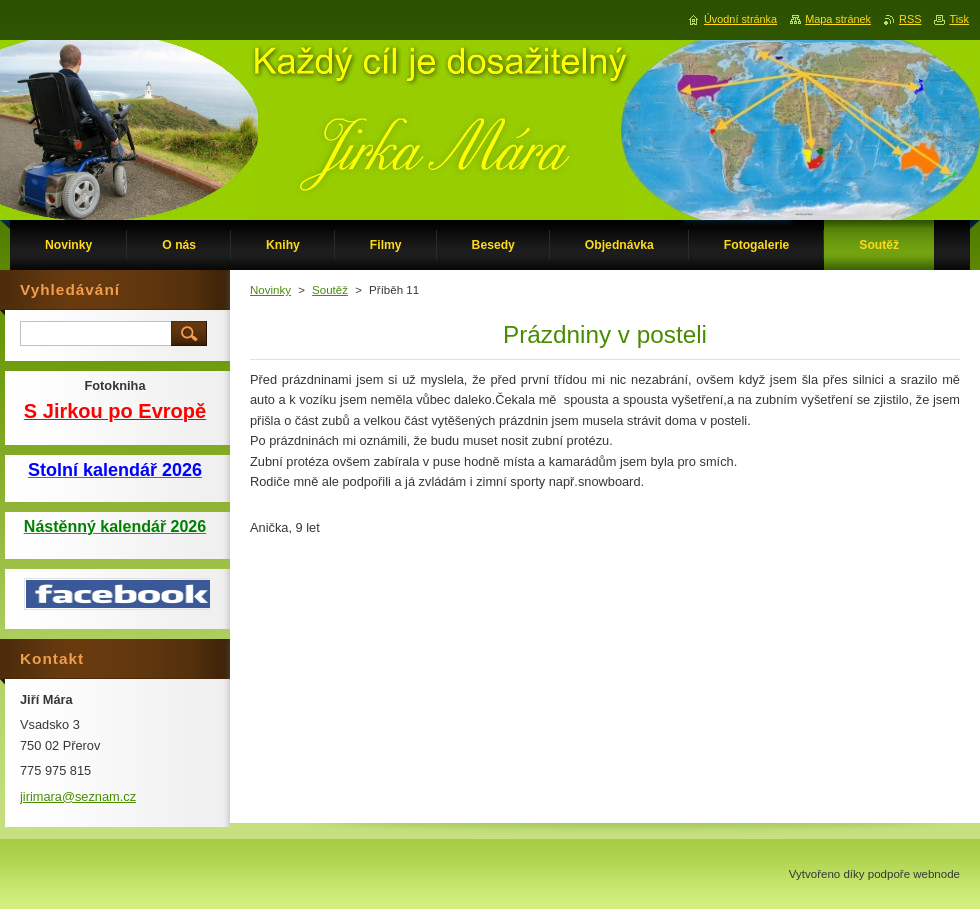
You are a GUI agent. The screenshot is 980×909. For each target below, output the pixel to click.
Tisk (959, 19)
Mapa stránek (838, 19)
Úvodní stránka (740, 19)
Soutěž (330, 290)
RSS (910, 19)
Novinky (270, 290)
